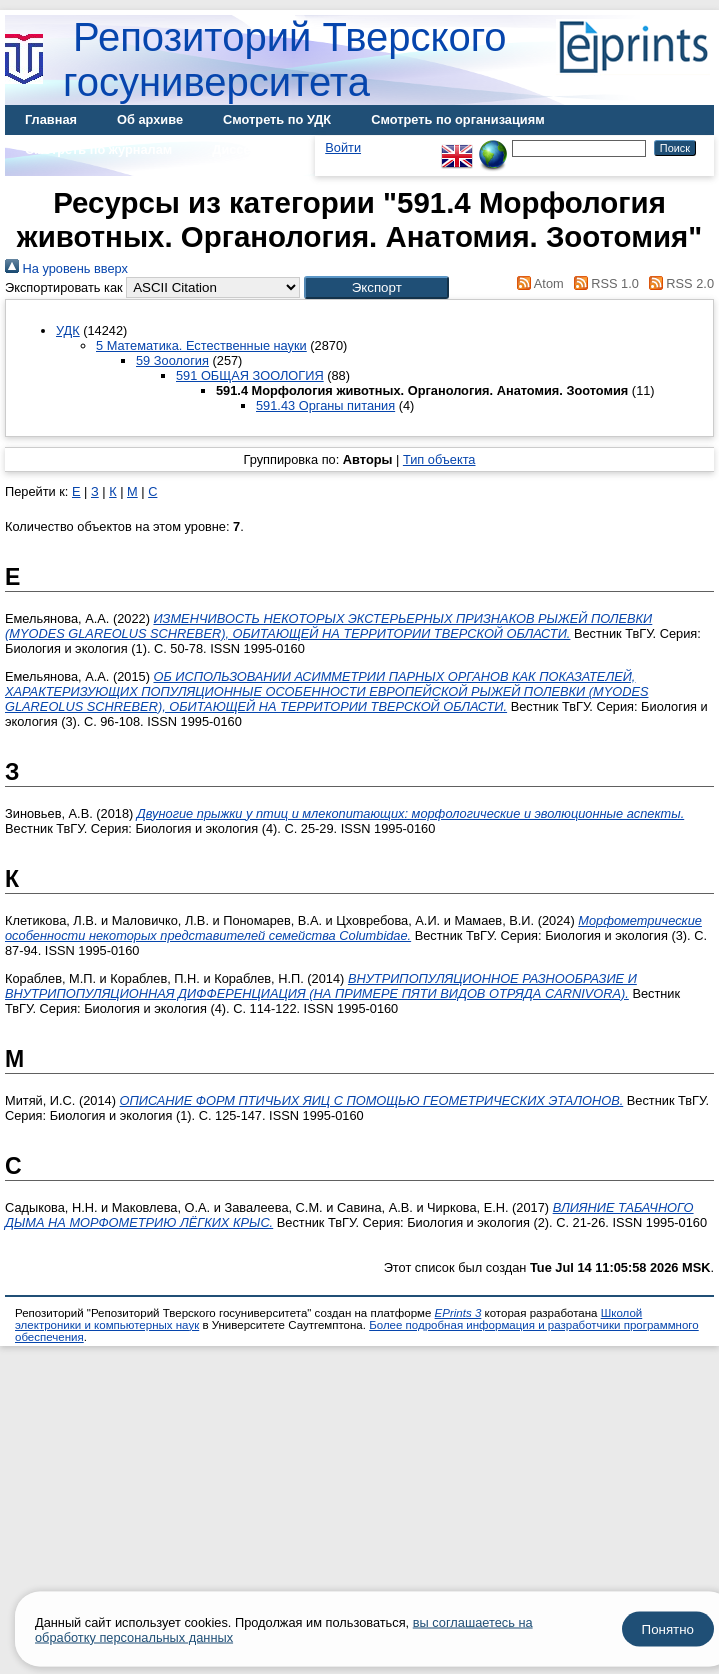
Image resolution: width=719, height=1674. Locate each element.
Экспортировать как (64, 287)
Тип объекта (439, 459)
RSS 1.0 (603, 283)
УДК (68, 330)
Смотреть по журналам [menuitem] (98, 149)
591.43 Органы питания (325, 405)
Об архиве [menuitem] (150, 119)
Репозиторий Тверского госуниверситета (285, 59)
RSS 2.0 (678, 283)
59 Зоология (172, 360)
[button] (376, 287)
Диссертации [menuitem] (253, 149)
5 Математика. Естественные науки (201, 345)
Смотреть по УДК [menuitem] (277, 119)
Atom (537, 283)
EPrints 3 (458, 1313)
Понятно (668, 1629)
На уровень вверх (66, 268)
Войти (343, 147)
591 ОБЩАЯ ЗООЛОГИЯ (250, 375)
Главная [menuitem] (51, 119)
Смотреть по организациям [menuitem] (458, 119)
